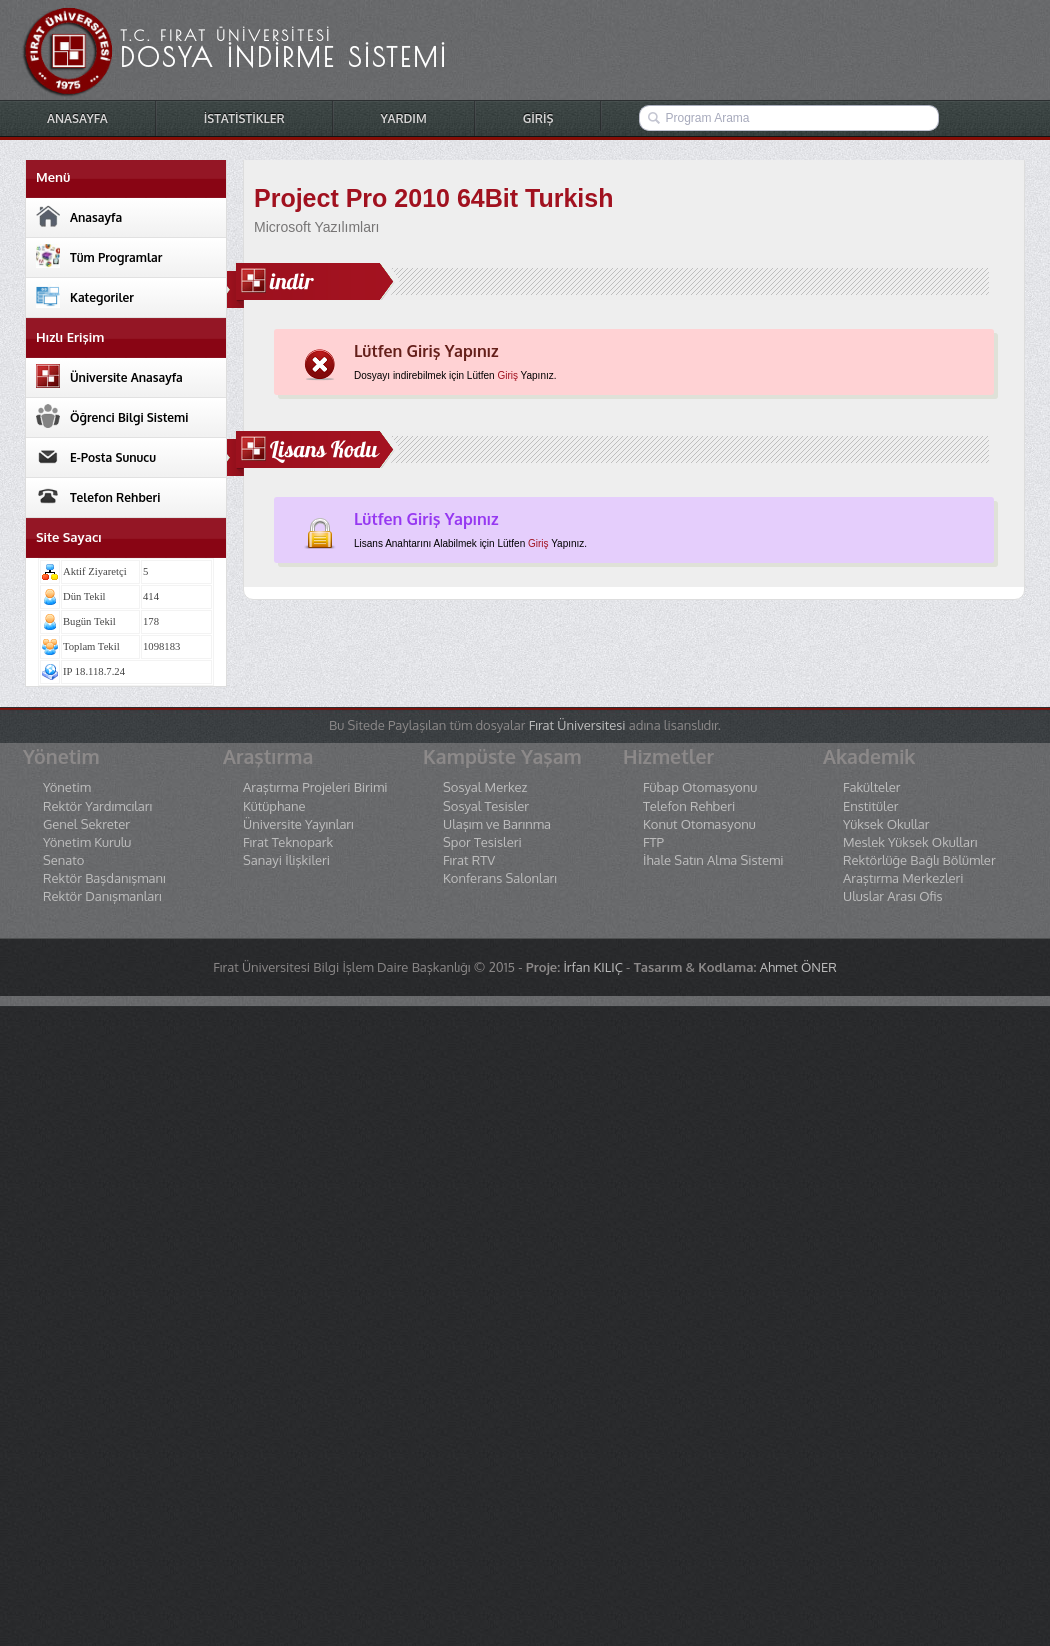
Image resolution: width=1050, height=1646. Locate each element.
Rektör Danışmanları (102, 896)
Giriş (507, 375)
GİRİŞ (538, 118)
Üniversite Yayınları (298, 824)
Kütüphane (274, 806)
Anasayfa (79, 216)
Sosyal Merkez (485, 787)
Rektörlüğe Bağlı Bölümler (919, 860)
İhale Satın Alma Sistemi (713, 860)
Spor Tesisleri (482, 842)
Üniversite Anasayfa (109, 376)
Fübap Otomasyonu (700, 787)
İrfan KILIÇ (592, 967)
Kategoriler (85, 296)
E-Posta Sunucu (96, 456)
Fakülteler (871, 787)
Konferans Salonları (500, 878)
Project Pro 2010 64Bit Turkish (433, 198)
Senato (63, 860)
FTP (653, 842)
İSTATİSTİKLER (244, 118)
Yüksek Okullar (886, 824)
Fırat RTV (469, 860)
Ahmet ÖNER (798, 967)
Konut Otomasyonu (699, 824)
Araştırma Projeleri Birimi (315, 787)
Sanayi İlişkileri (286, 860)
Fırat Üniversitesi (577, 725)
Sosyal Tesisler (486, 806)
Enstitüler (870, 806)
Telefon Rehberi (98, 496)
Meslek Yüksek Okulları (910, 842)
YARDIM (404, 118)
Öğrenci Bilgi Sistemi (112, 416)
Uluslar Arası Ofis (892, 896)
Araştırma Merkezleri (903, 878)
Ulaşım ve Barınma (497, 824)
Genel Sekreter (86, 824)
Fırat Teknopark (288, 842)
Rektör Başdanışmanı (104, 878)
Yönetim (67, 787)
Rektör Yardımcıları (97, 806)
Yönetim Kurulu (87, 842)
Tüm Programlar (99, 256)
